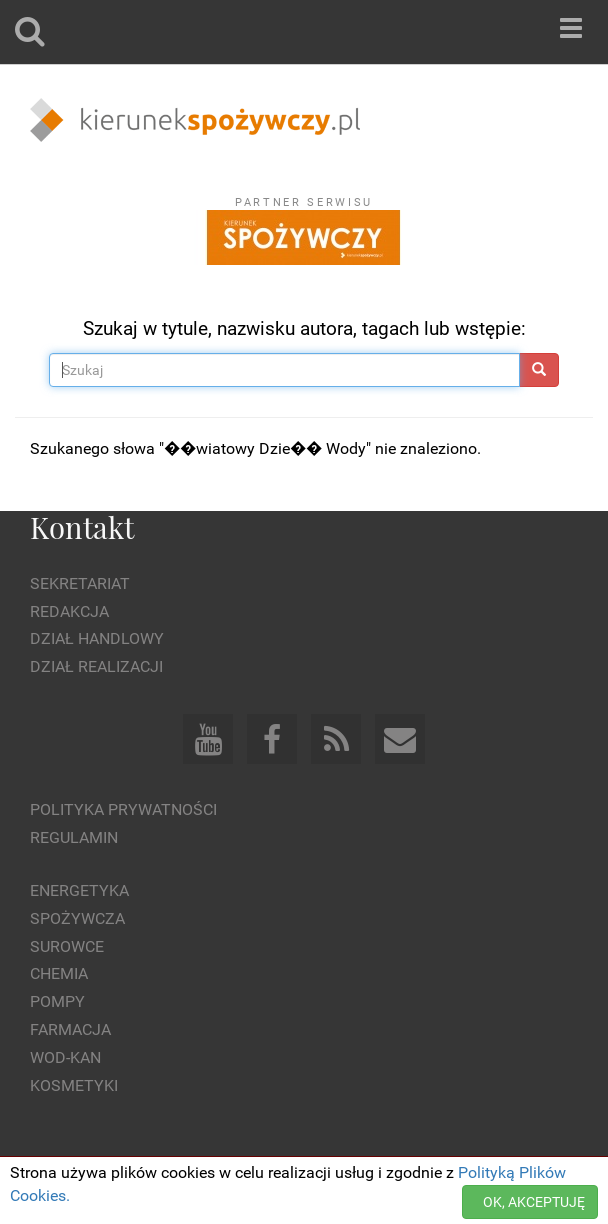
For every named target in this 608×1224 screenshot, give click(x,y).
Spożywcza (77, 918)
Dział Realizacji (96, 666)
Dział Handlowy (97, 638)
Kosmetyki (74, 1085)
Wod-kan (65, 1057)
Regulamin (74, 837)
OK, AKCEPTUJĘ (534, 1202)
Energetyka (79, 890)
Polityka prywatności (123, 809)
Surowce (67, 946)
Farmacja (70, 1029)
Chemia (59, 973)
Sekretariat (80, 583)
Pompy (57, 1001)
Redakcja (69, 611)
